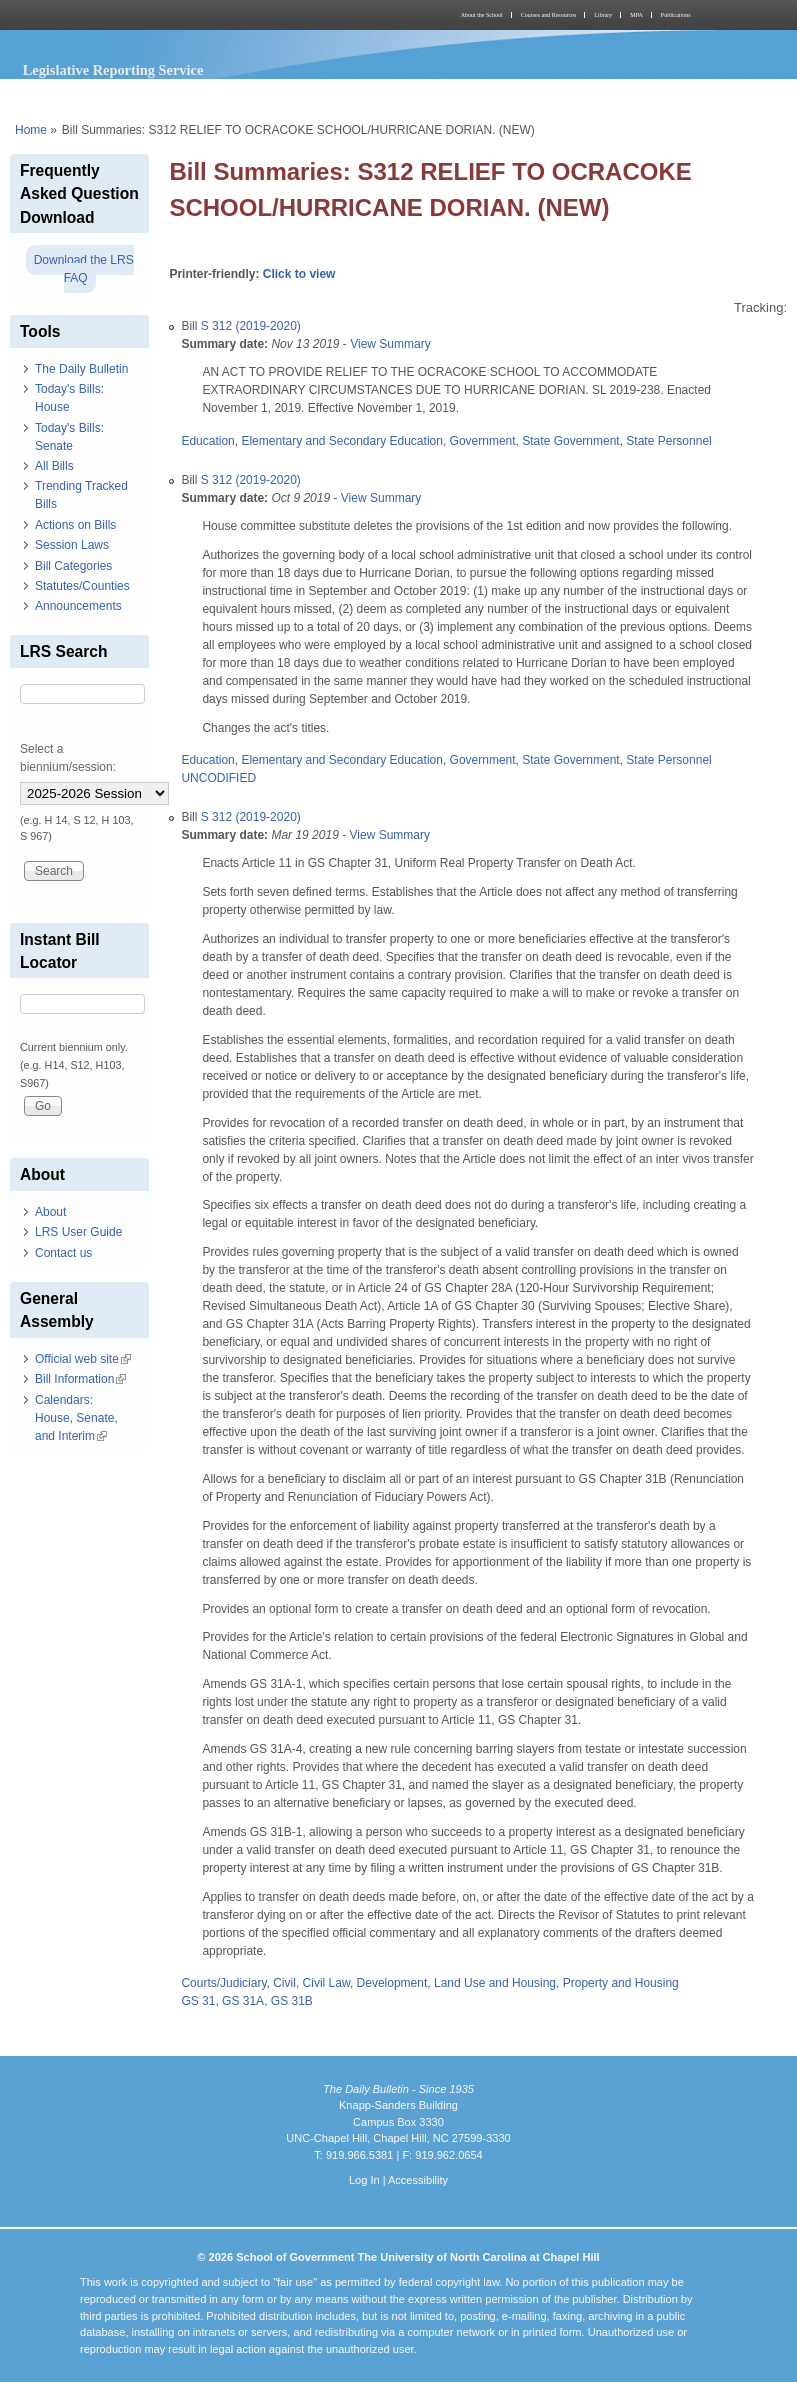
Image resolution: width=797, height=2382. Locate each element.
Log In (364, 2180)
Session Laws (72, 545)
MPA (636, 15)
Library (603, 15)
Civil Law (326, 1983)
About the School (482, 15)
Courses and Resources (549, 15)
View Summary (390, 344)
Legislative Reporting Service (113, 70)
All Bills (54, 466)
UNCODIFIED (218, 778)
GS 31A (243, 2001)
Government (483, 441)
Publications (676, 15)
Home (31, 130)
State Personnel (668, 441)
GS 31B (292, 2001)
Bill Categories (73, 566)
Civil (284, 1983)
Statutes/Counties (82, 586)
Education (207, 441)
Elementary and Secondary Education (341, 441)
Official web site (83, 1359)
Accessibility (418, 2180)
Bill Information (80, 1379)
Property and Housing (621, 1983)
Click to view (299, 274)
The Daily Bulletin (81, 369)
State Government (570, 441)
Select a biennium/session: (68, 758)
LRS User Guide (78, 1232)
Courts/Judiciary (223, 1983)
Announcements (78, 606)
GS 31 (198, 2001)
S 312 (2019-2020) (251, 326)
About (50, 1212)
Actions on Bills (75, 525)
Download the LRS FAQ (84, 269)
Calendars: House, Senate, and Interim (76, 1418)
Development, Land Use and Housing (456, 1983)
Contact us (63, 1253)
